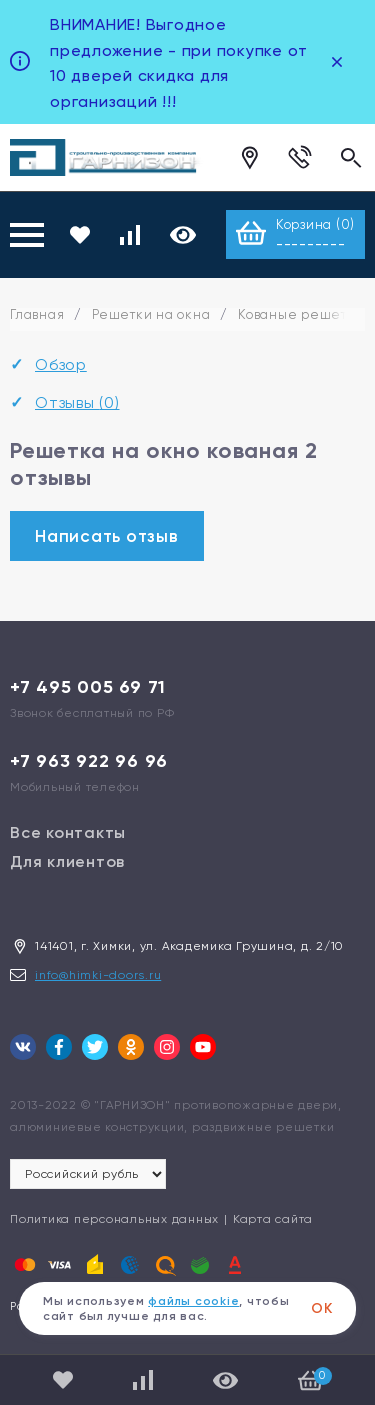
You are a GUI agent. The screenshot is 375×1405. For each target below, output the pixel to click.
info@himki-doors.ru (98, 975)
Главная (37, 314)
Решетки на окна (151, 314)
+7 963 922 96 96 (89, 761)
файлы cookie (193, 1301)
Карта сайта (273, 1219)
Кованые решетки (300, 314)
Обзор (61, 364)
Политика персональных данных (114, 1219)
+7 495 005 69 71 (88, 687)
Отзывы (77, 402)
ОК (322, 1308)
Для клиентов (67, 861)
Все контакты (68, 832)
